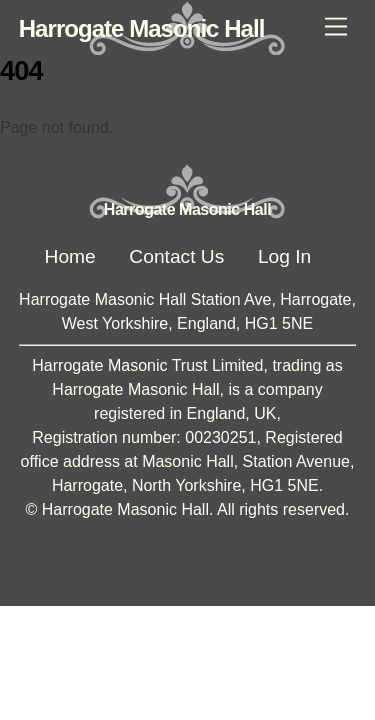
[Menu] (336, 27)
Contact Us (176, 256)
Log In (284, 256)
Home (70, 256)
